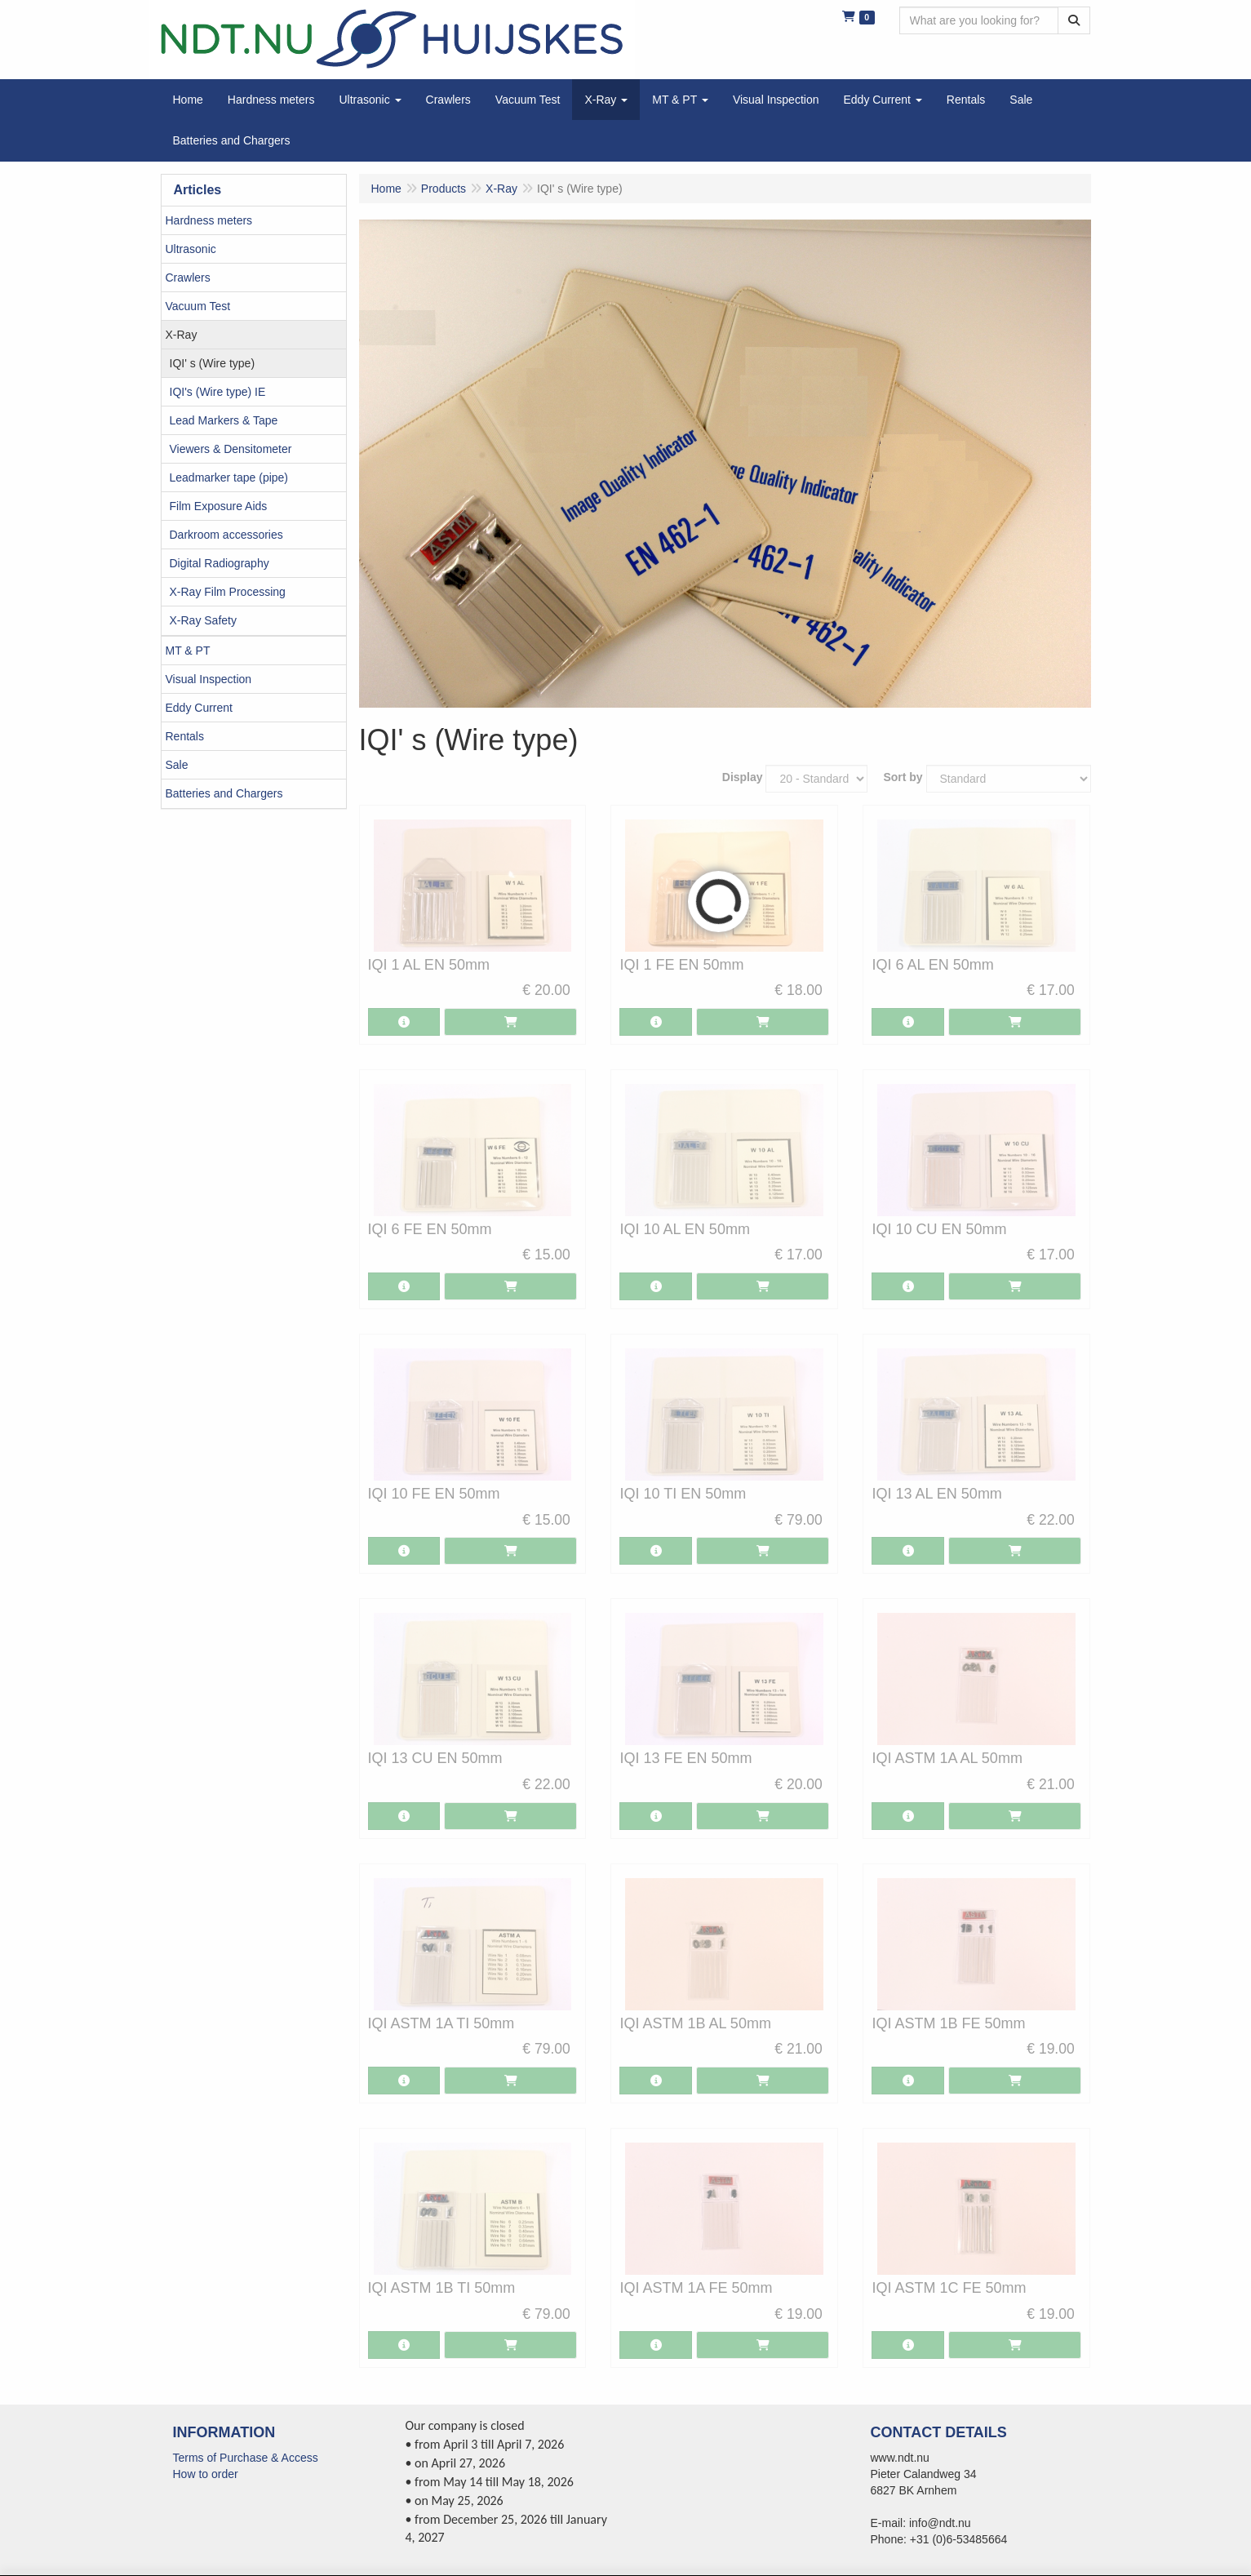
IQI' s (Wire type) (212, 363)
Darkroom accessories (226, 534)
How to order (205, 2474)
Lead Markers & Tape (224, 420)
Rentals (185, 736)
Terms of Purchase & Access (245, 2457)
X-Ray (181, 334)
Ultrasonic (191, 248)
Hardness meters (209, 220)
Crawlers (188, 277)
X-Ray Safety (203, 620)
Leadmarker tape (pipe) (229, 477)
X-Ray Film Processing (228, 591)
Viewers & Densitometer (231, 448)
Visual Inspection (209, 679)
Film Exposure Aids (219, 506)
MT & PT (188, 650)
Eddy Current (199, 707)
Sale (177, 764)
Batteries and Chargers (224, 793)
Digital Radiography (219, 563)
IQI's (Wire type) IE (218, 391)
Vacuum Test (198, 306)
